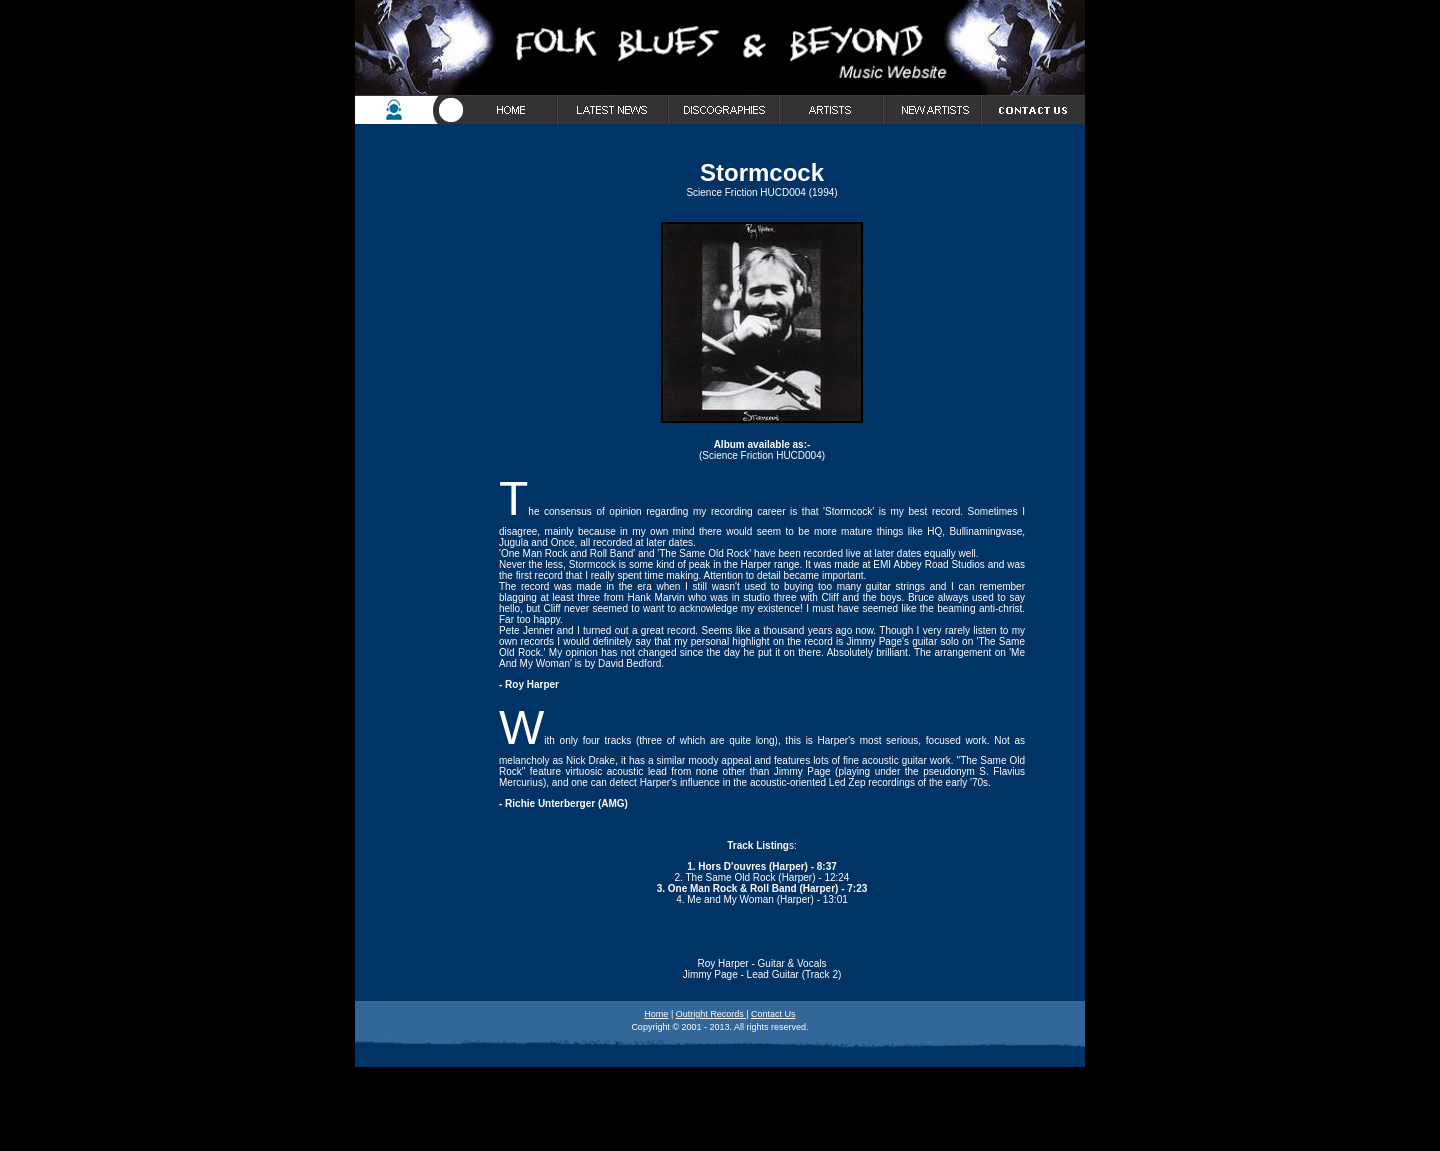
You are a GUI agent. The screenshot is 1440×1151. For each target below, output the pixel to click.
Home (656, 1014)
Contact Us (773, 1014)
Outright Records (711, 1014)
